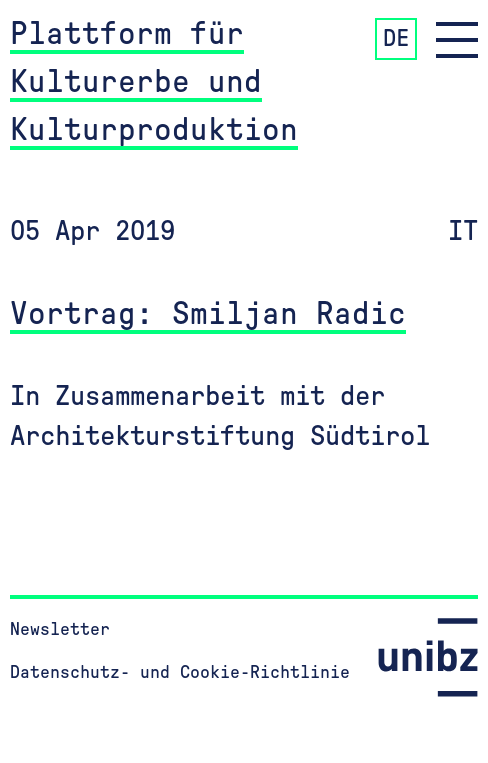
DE (396, 39)
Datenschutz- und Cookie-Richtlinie (180, 673)
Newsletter (60, 630)
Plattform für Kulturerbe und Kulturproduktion (154, 82)
